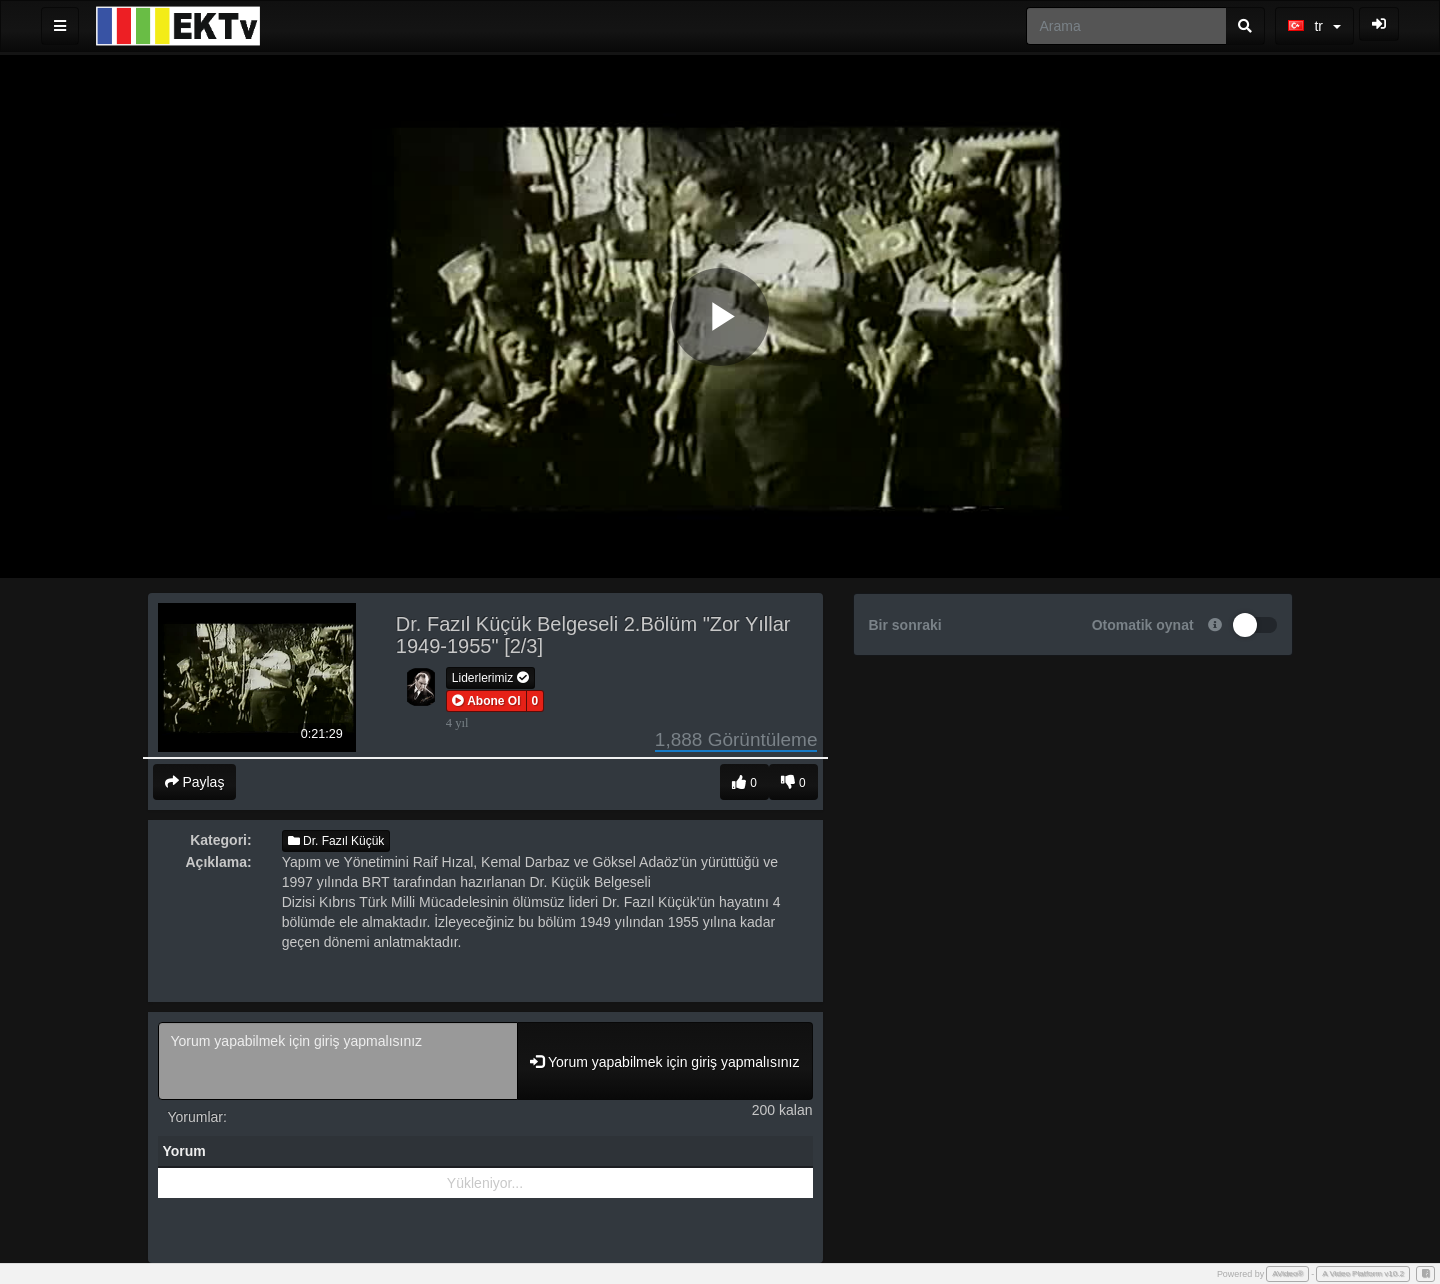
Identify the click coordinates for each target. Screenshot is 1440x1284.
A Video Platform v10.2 (1363, 1273)
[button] (486, 701)
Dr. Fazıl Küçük (336, 841)
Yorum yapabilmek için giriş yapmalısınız (338, 1061)
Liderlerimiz (490, 678)
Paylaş (195, 782)
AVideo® (1287, 1273)
